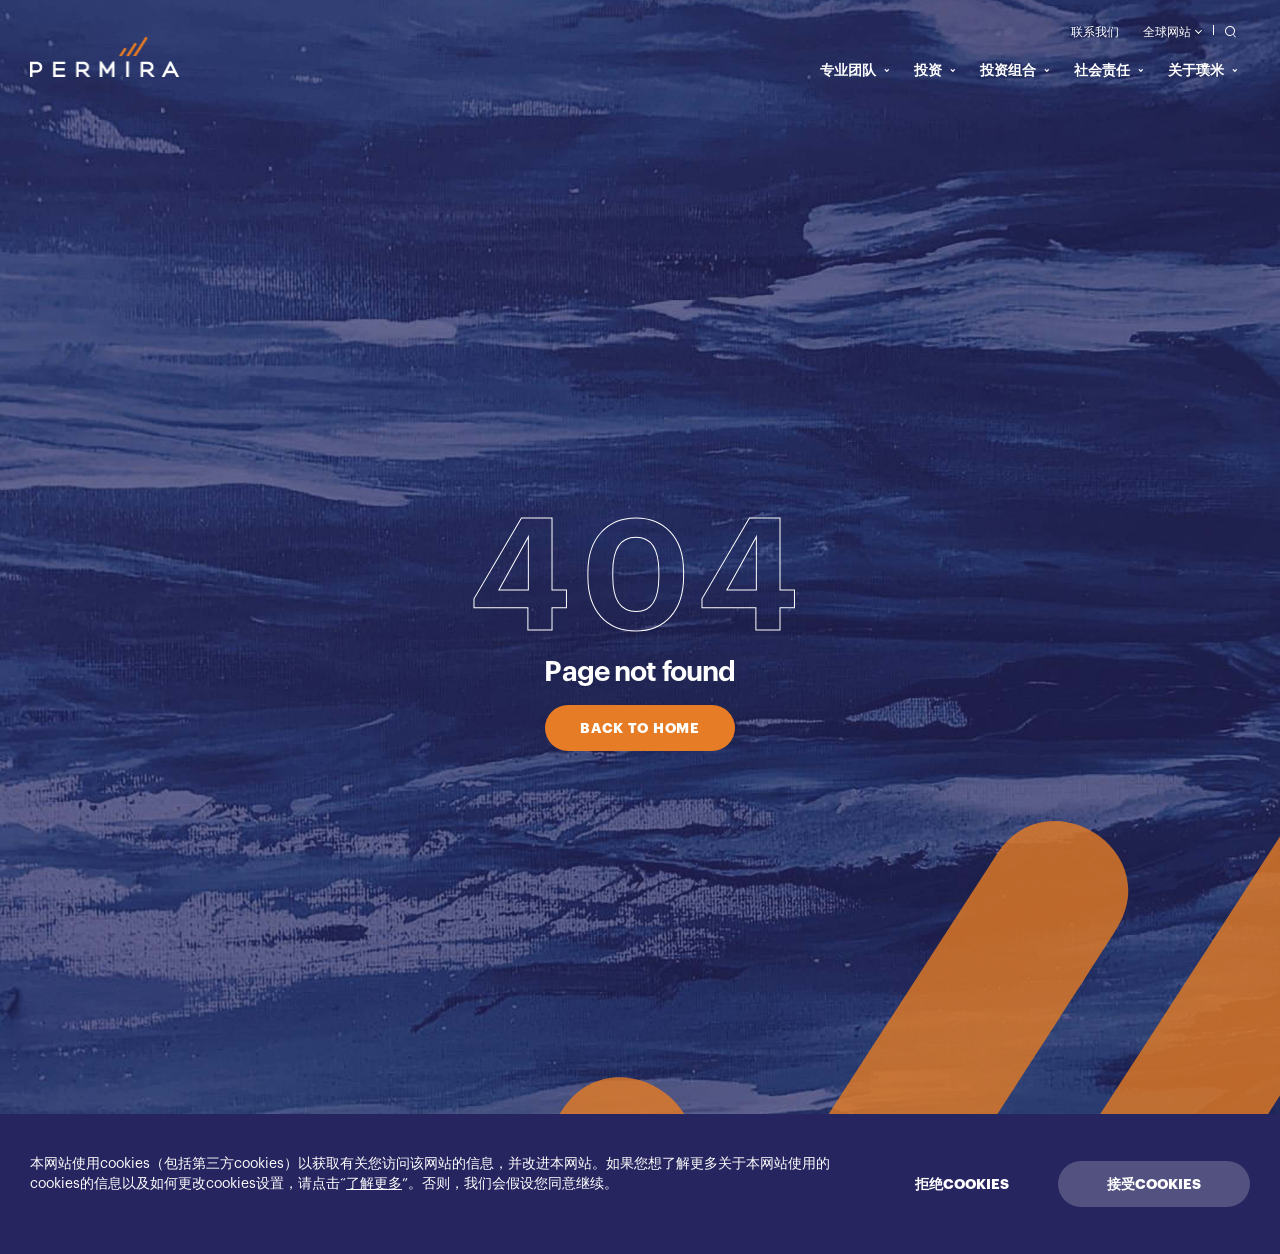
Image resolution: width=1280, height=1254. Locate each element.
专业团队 (855, 70)
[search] (1225, 30)
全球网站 (1172, 32)
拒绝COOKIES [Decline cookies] (962, 1184)
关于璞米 (1203, 70)
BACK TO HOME (639, 728)
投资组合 (1015, 70)
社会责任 (1109, 70)
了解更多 (374, 1184)
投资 (935, 70)
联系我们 (1095, 32)
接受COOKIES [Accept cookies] (1154, 1184)
